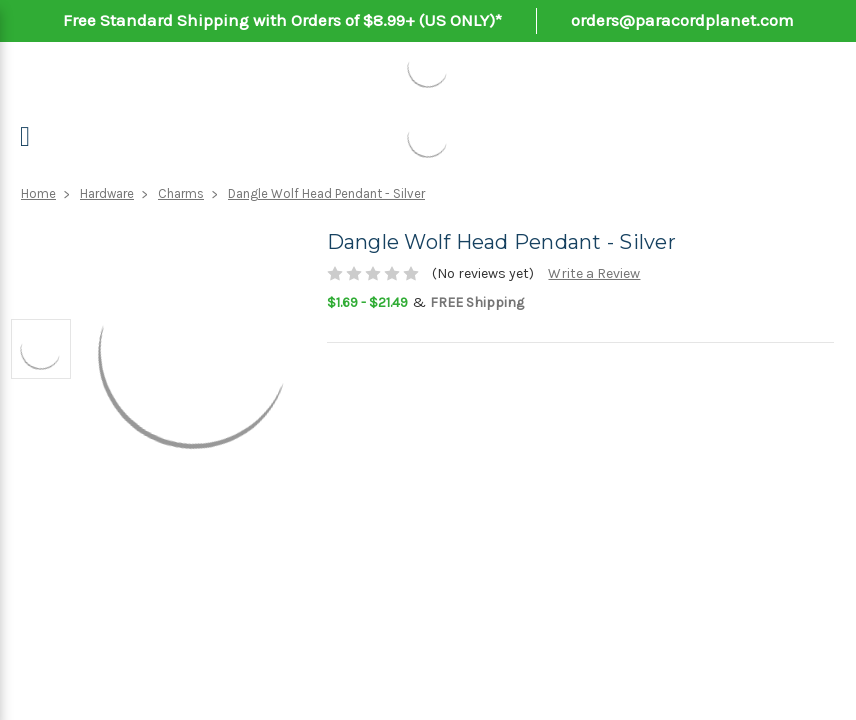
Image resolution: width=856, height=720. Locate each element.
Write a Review (594, 273)
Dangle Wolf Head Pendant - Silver (326, 193)
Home (38, 193)
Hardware (107, 193)
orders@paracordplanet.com (682, 20)
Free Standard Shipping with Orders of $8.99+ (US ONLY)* (282, 20)
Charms (181, 193)
